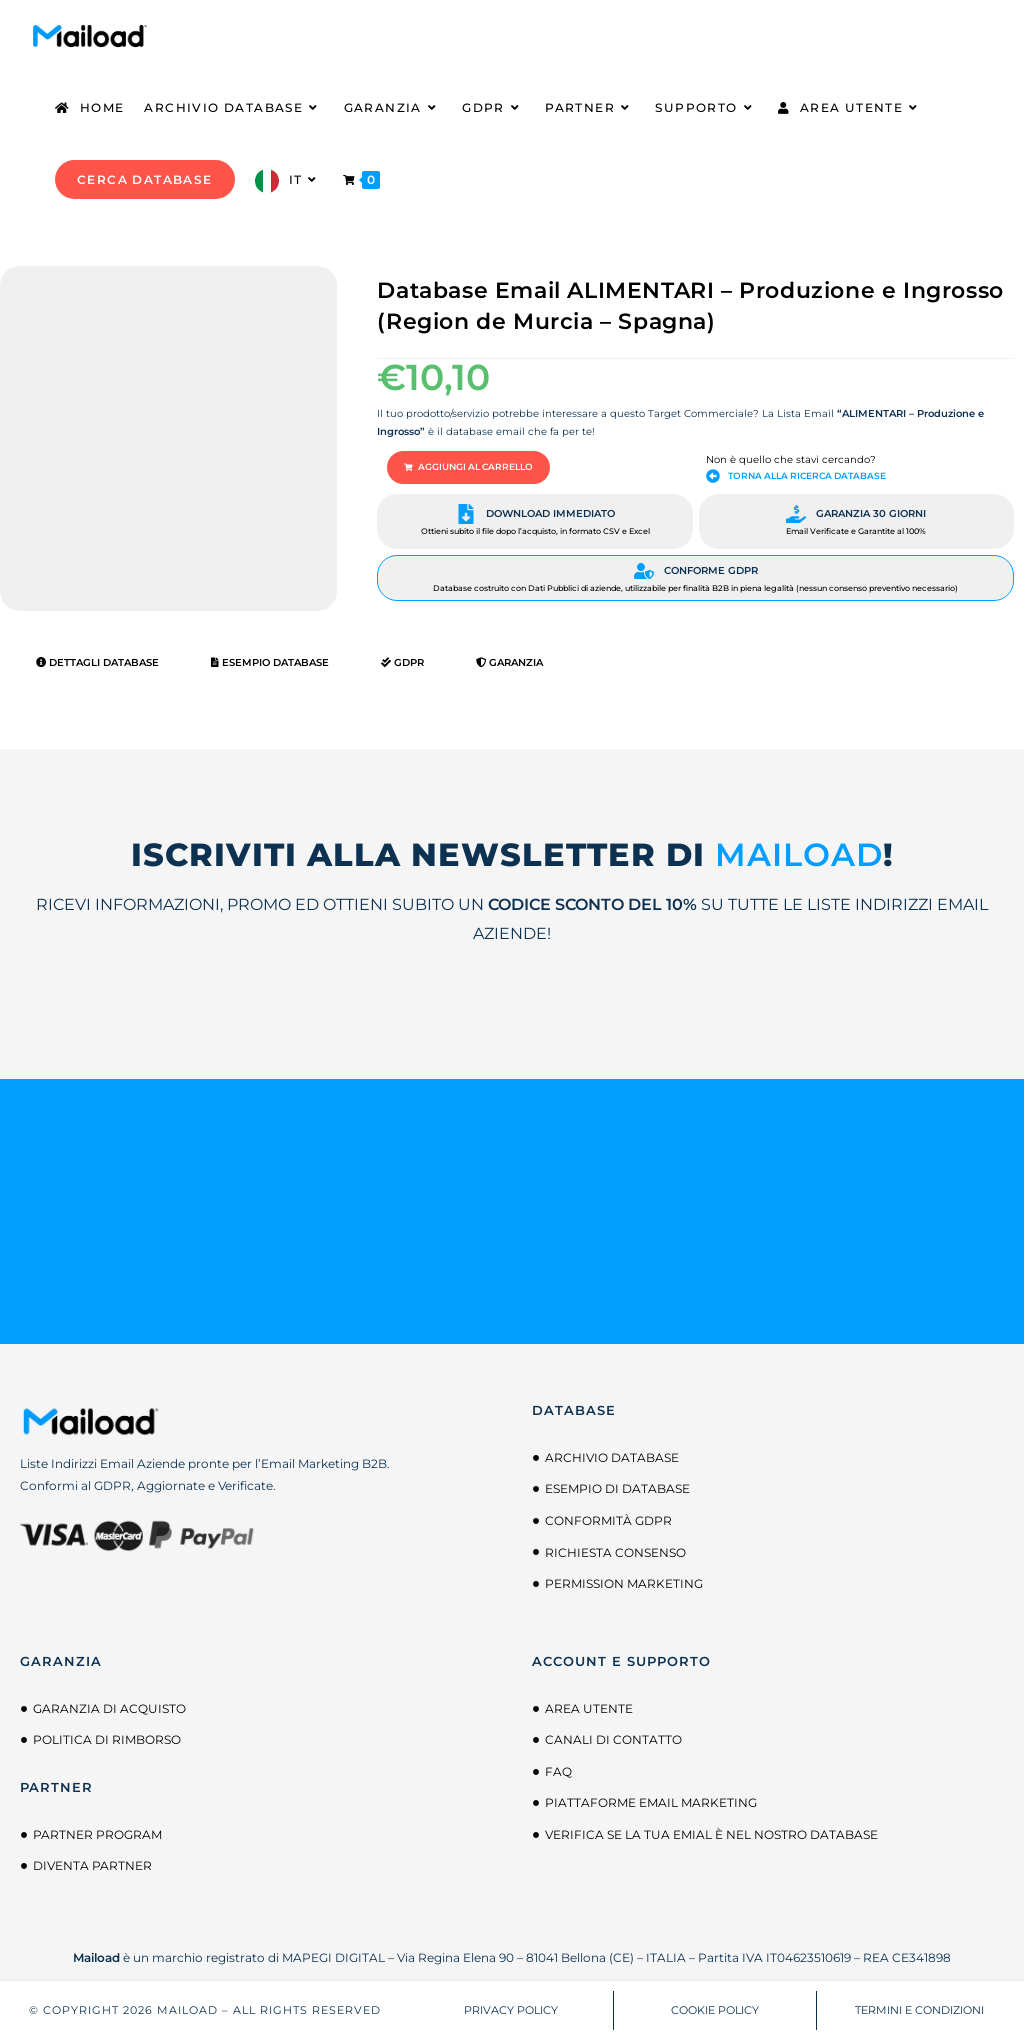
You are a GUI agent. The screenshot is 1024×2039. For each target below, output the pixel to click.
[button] (462, 467)
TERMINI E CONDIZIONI (919, 2008)
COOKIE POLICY (715, 2008)
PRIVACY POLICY (511, 2008)
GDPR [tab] (402, 661)
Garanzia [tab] (509, 661)
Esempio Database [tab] (270, 661)
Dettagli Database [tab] (97, 661)
